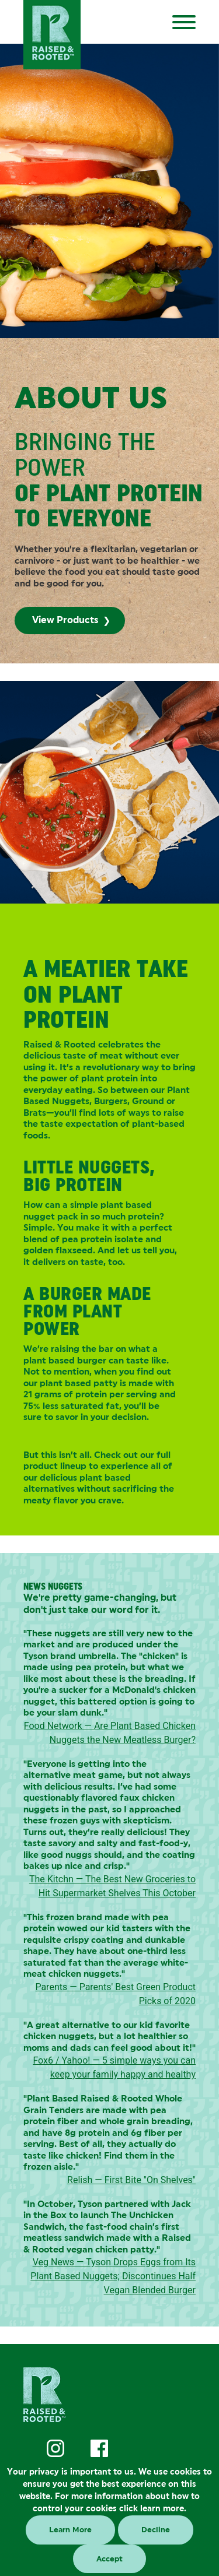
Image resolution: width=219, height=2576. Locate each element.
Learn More (70, 2529)
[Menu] (191, 20)
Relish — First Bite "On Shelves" (131, 2179)
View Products (65, 620)
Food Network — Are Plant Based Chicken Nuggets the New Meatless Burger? (110, 1732)
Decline (155, 2529)
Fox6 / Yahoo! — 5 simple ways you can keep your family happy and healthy (114, 2067)
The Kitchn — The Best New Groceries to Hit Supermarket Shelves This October (112, 1886)
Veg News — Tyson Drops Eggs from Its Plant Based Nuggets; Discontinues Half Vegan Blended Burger (113, 2276)
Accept (109, 2559)
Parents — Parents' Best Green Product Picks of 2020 (115, 1993)
